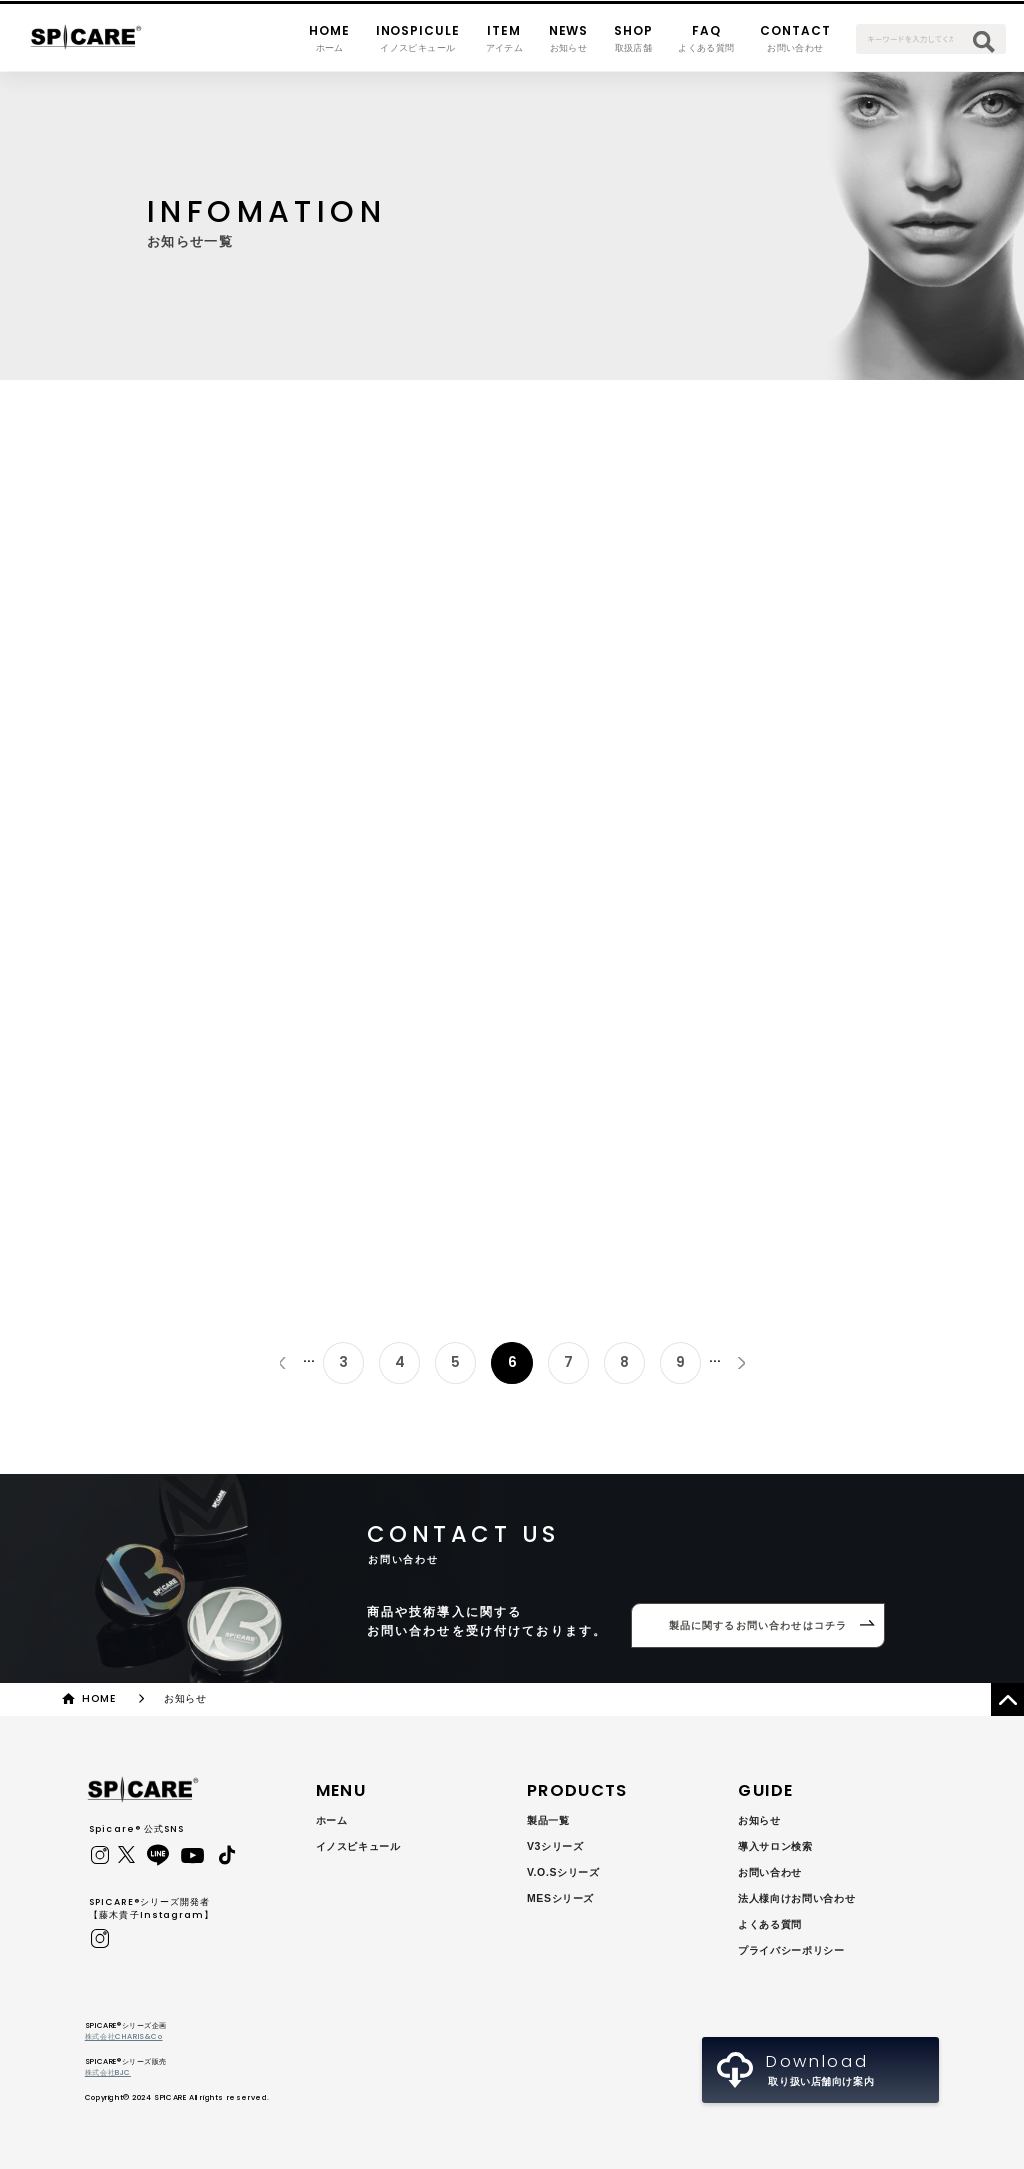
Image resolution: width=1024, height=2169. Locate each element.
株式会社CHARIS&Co (124, 2036)
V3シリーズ (555, 1846)
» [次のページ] (741, 1362)
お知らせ (759, 1820)
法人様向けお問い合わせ (796, 1898)
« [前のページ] (282, 1362)
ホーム (332, 1820)
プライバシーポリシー (791, 1950)
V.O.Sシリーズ (563, 1872)
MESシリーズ (560, 1898)
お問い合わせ (770, 1872)
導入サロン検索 (775, 1846)
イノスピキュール (358, 1846)
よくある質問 (770, 1924)
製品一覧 (548, 1820)
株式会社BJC (108, 2072)
